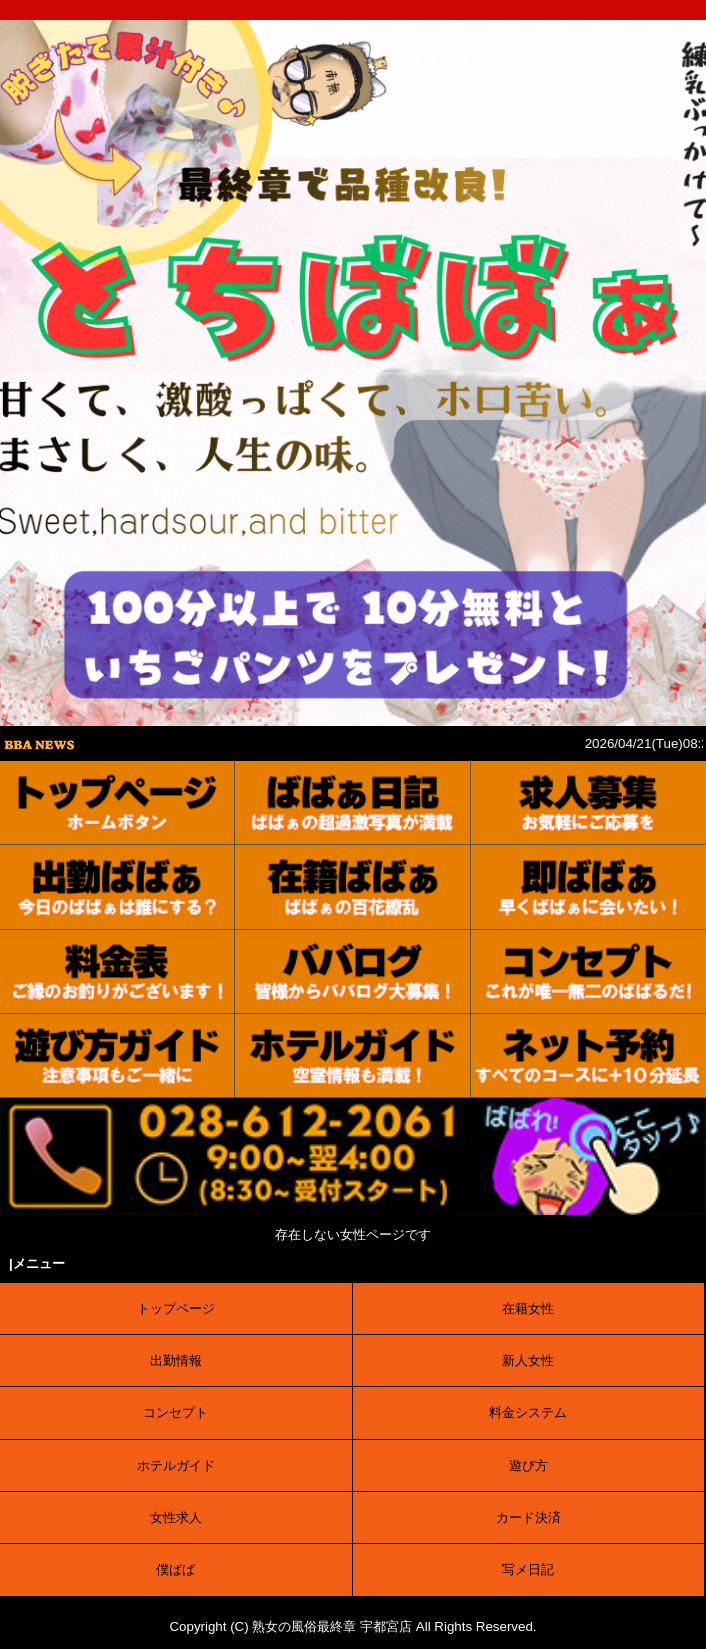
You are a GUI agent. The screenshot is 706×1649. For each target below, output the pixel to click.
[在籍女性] (352, 887)
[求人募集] (588, 803)
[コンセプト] (588, 972)
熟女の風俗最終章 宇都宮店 (332, 1626)
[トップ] (117, 803)
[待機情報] (588, 887)
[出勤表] (117, 887)
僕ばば (175, 1569)
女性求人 (176, 1517)
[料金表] (117, 972)
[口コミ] (352, 972)
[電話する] (353, 1204)
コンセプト (175, 1412)
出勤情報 (176, 1360)
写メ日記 (528, 1569)
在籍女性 (528, 1308)
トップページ (176, 1308)
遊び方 (528, 1465)
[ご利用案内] (117, 1056)
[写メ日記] (352, 803)
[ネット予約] (588, 1056)
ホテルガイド (176, 1465)
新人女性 (528, 1360)
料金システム (528, 1412)
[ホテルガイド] (352, 1056)
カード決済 (528, 1517)
